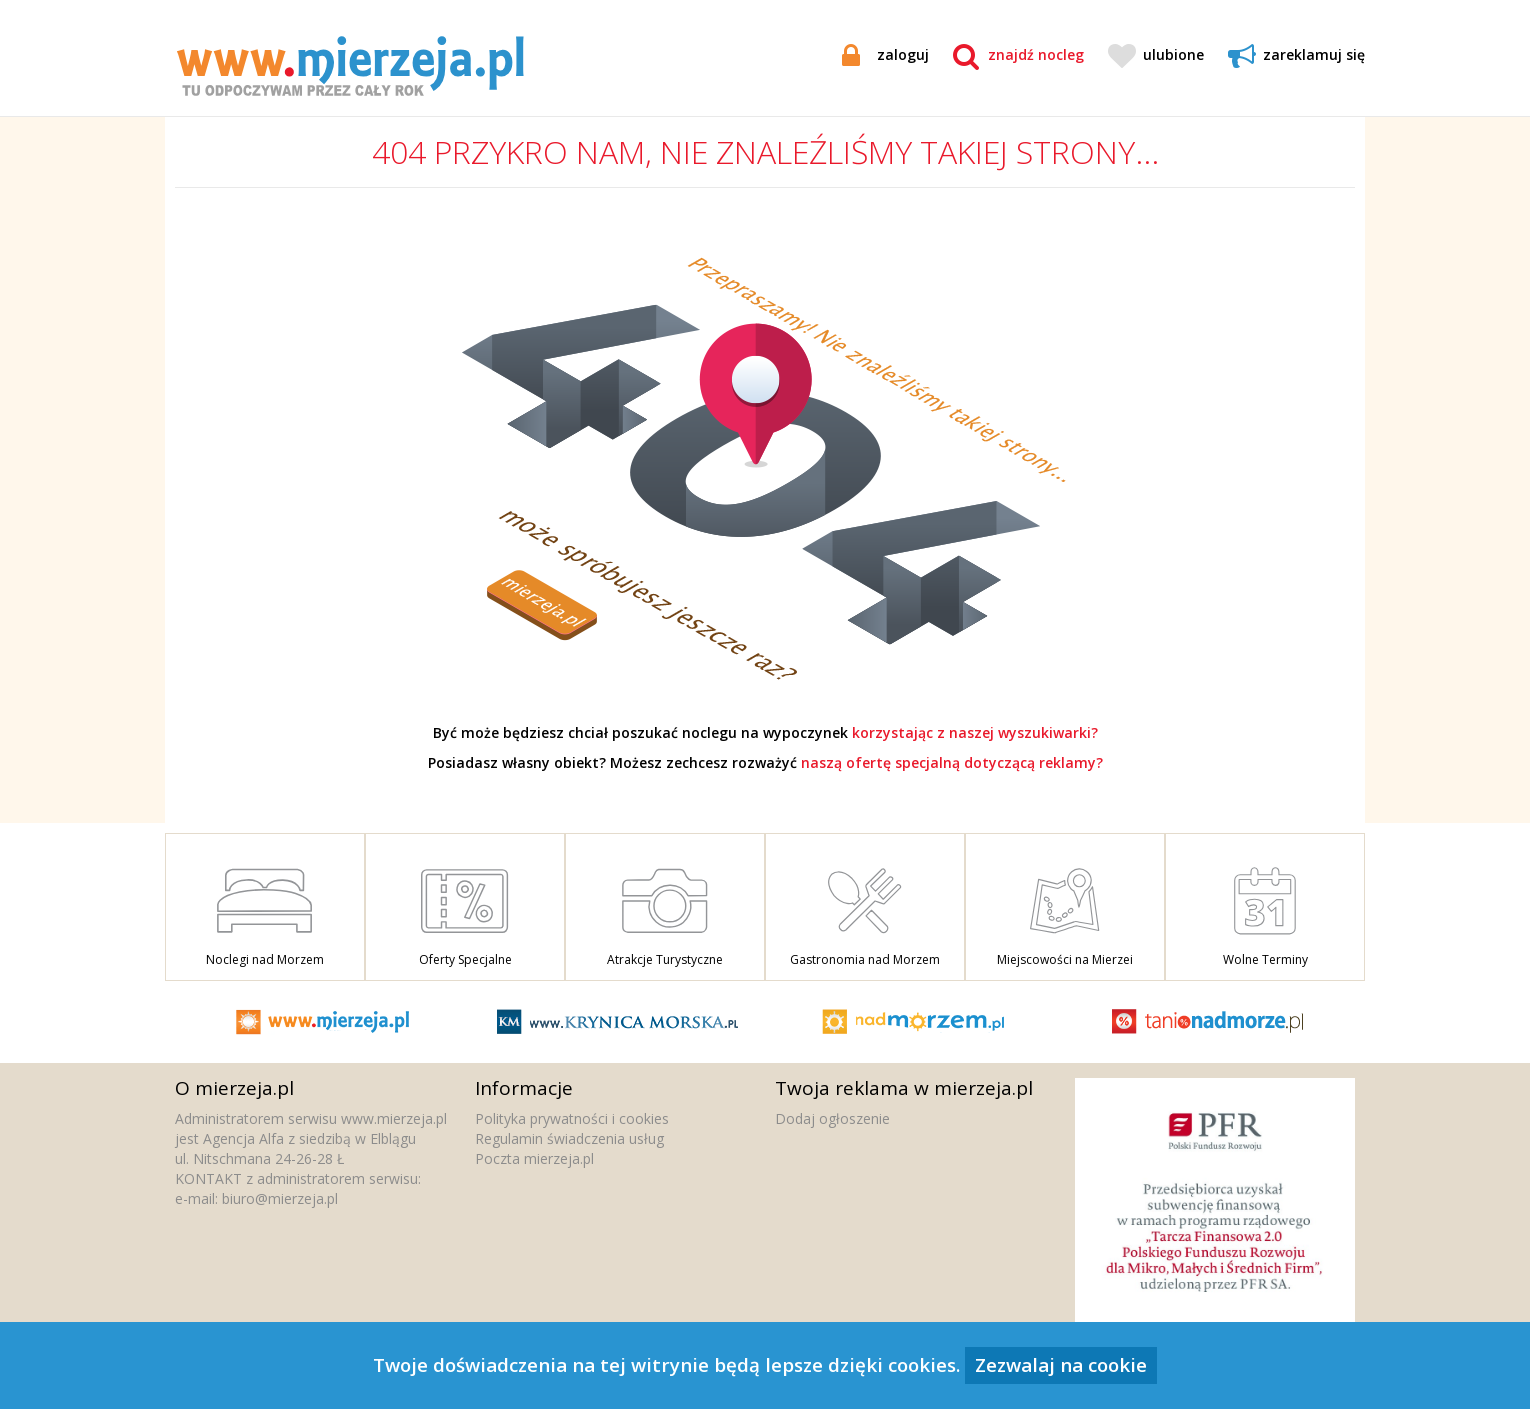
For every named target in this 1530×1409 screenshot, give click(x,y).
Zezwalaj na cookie (1061, 1364)
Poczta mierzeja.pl (534, 1158)
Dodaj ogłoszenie (832, 1118)
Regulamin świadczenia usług (569, 1138)
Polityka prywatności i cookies (572, 1118)
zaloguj (885, 54)
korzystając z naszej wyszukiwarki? (975, 732)
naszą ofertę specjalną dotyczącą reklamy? (952, 762)
